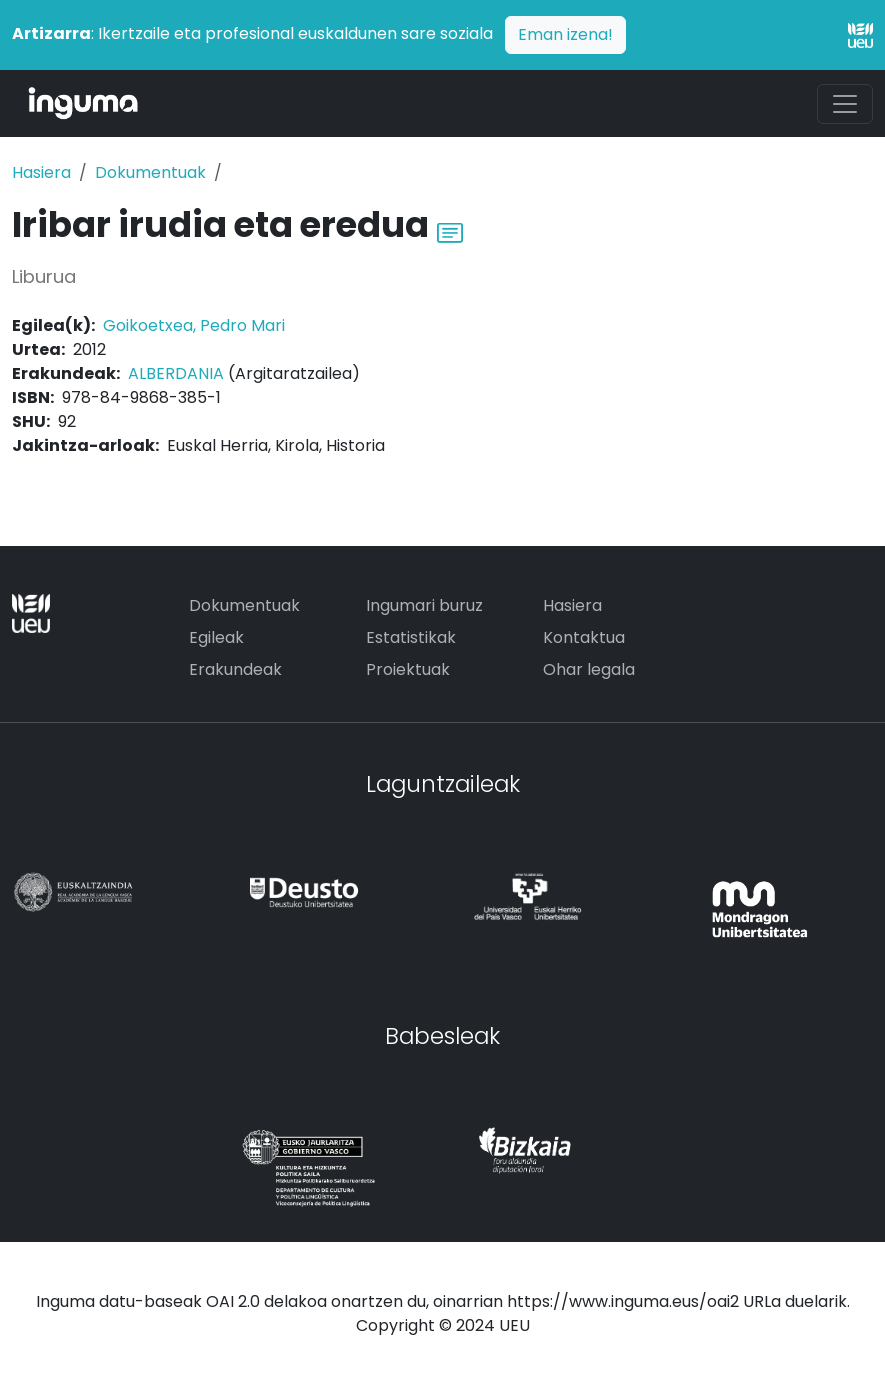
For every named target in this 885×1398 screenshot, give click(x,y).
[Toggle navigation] (845, 104)
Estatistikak (411, 637)
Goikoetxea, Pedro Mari (194, 325)
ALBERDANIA (176, 373)
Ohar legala (589, 669)
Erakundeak (235, 669)
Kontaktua (584, 637)
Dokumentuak (150, 172)
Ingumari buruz (424, 605)
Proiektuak (408, 669)
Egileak (216, 637)
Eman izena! (565, 34)
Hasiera (41, 172)
